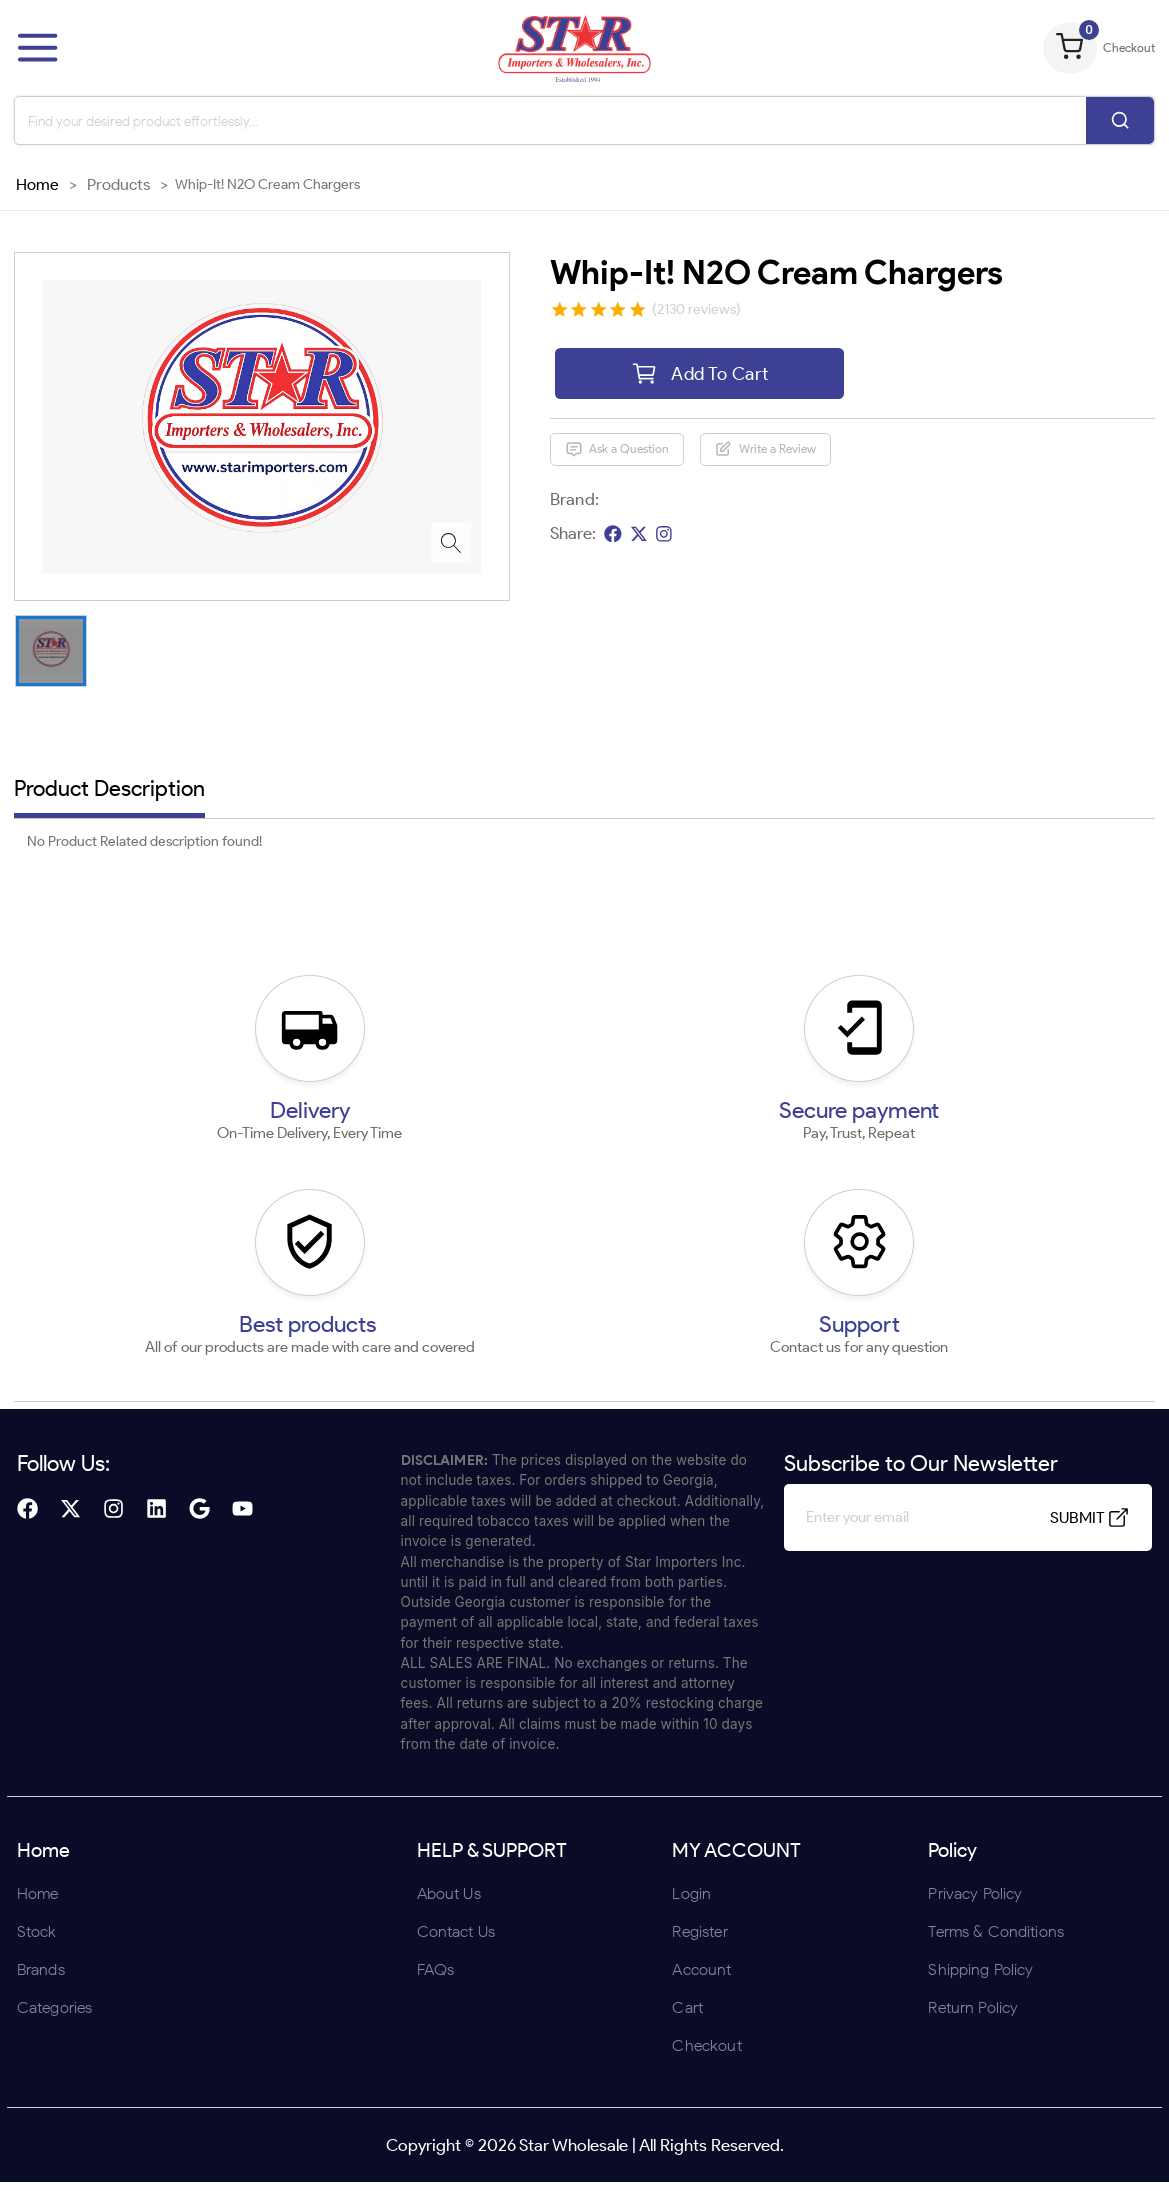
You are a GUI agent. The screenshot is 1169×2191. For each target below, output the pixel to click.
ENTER (478, 1226)
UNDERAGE (691, 1226)
